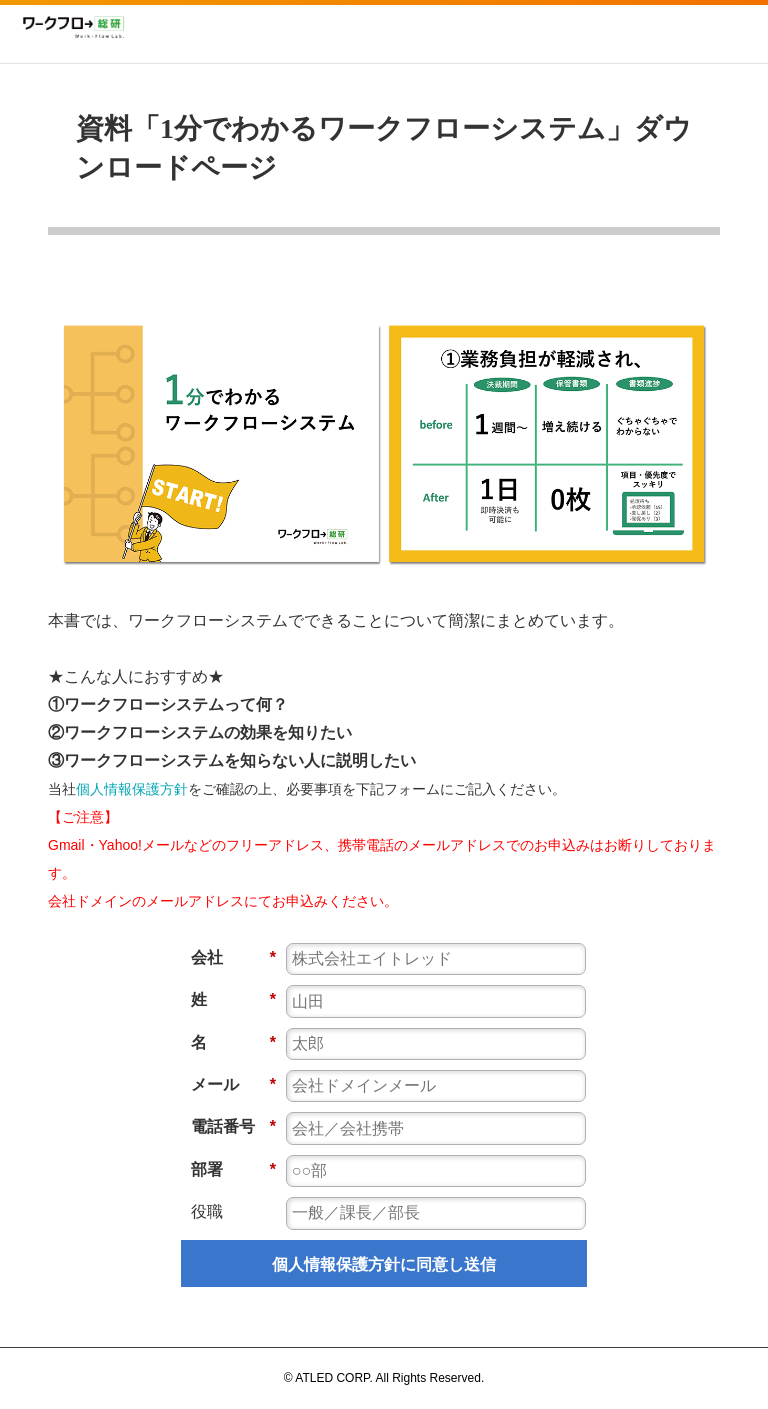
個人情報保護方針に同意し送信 (384, 1264)
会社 (233, 957)
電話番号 (233, 1126)
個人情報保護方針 (132, 789)
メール (233, 1084)
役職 (207, 1211)
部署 (233, 1169)
